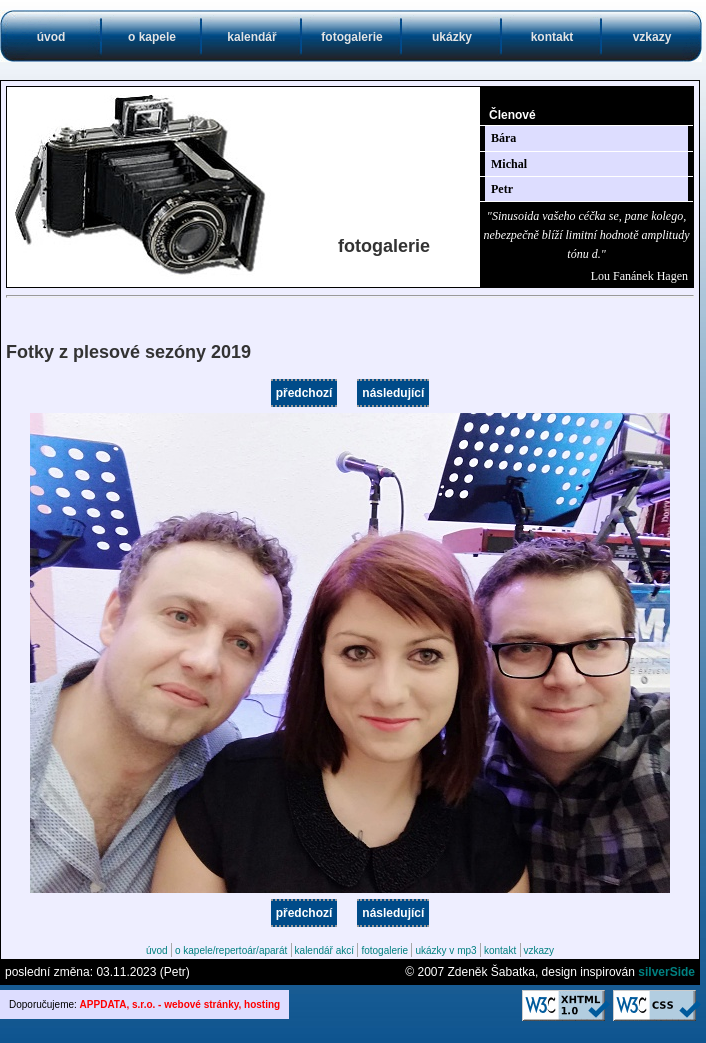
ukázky (452, 37)
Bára (503, 138)
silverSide (666, 972)
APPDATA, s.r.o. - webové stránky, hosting (180, 1004)
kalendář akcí (324, 950)
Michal (509, 164)
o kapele (152, 37)
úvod (51, 37)
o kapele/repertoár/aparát (231, 950)
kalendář (251, 37)
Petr (502, 189)
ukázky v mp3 (445, 950)
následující (393, 393)
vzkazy (652, 37)
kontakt (552, 37)
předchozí (304, 393)
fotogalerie (351, 37)
